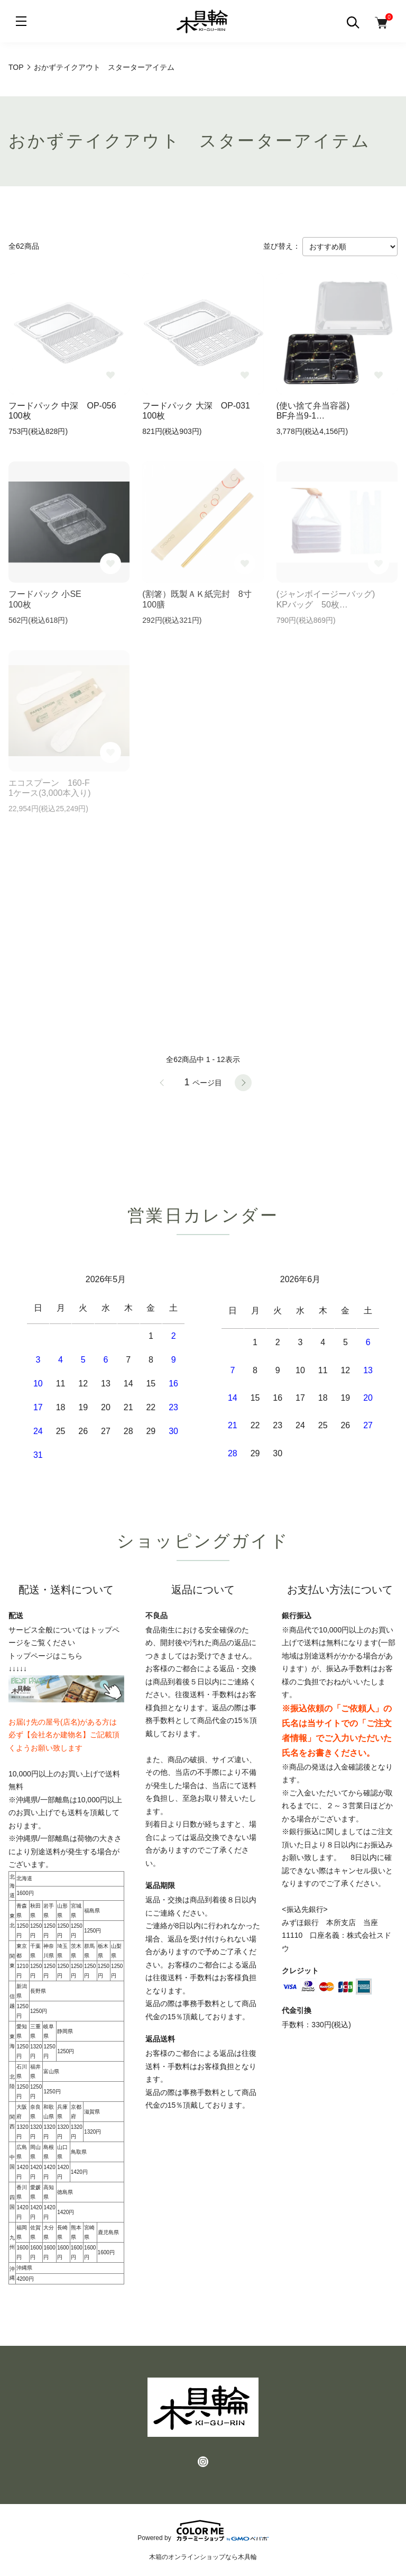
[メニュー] (21, 21)
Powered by (202, 2530)
